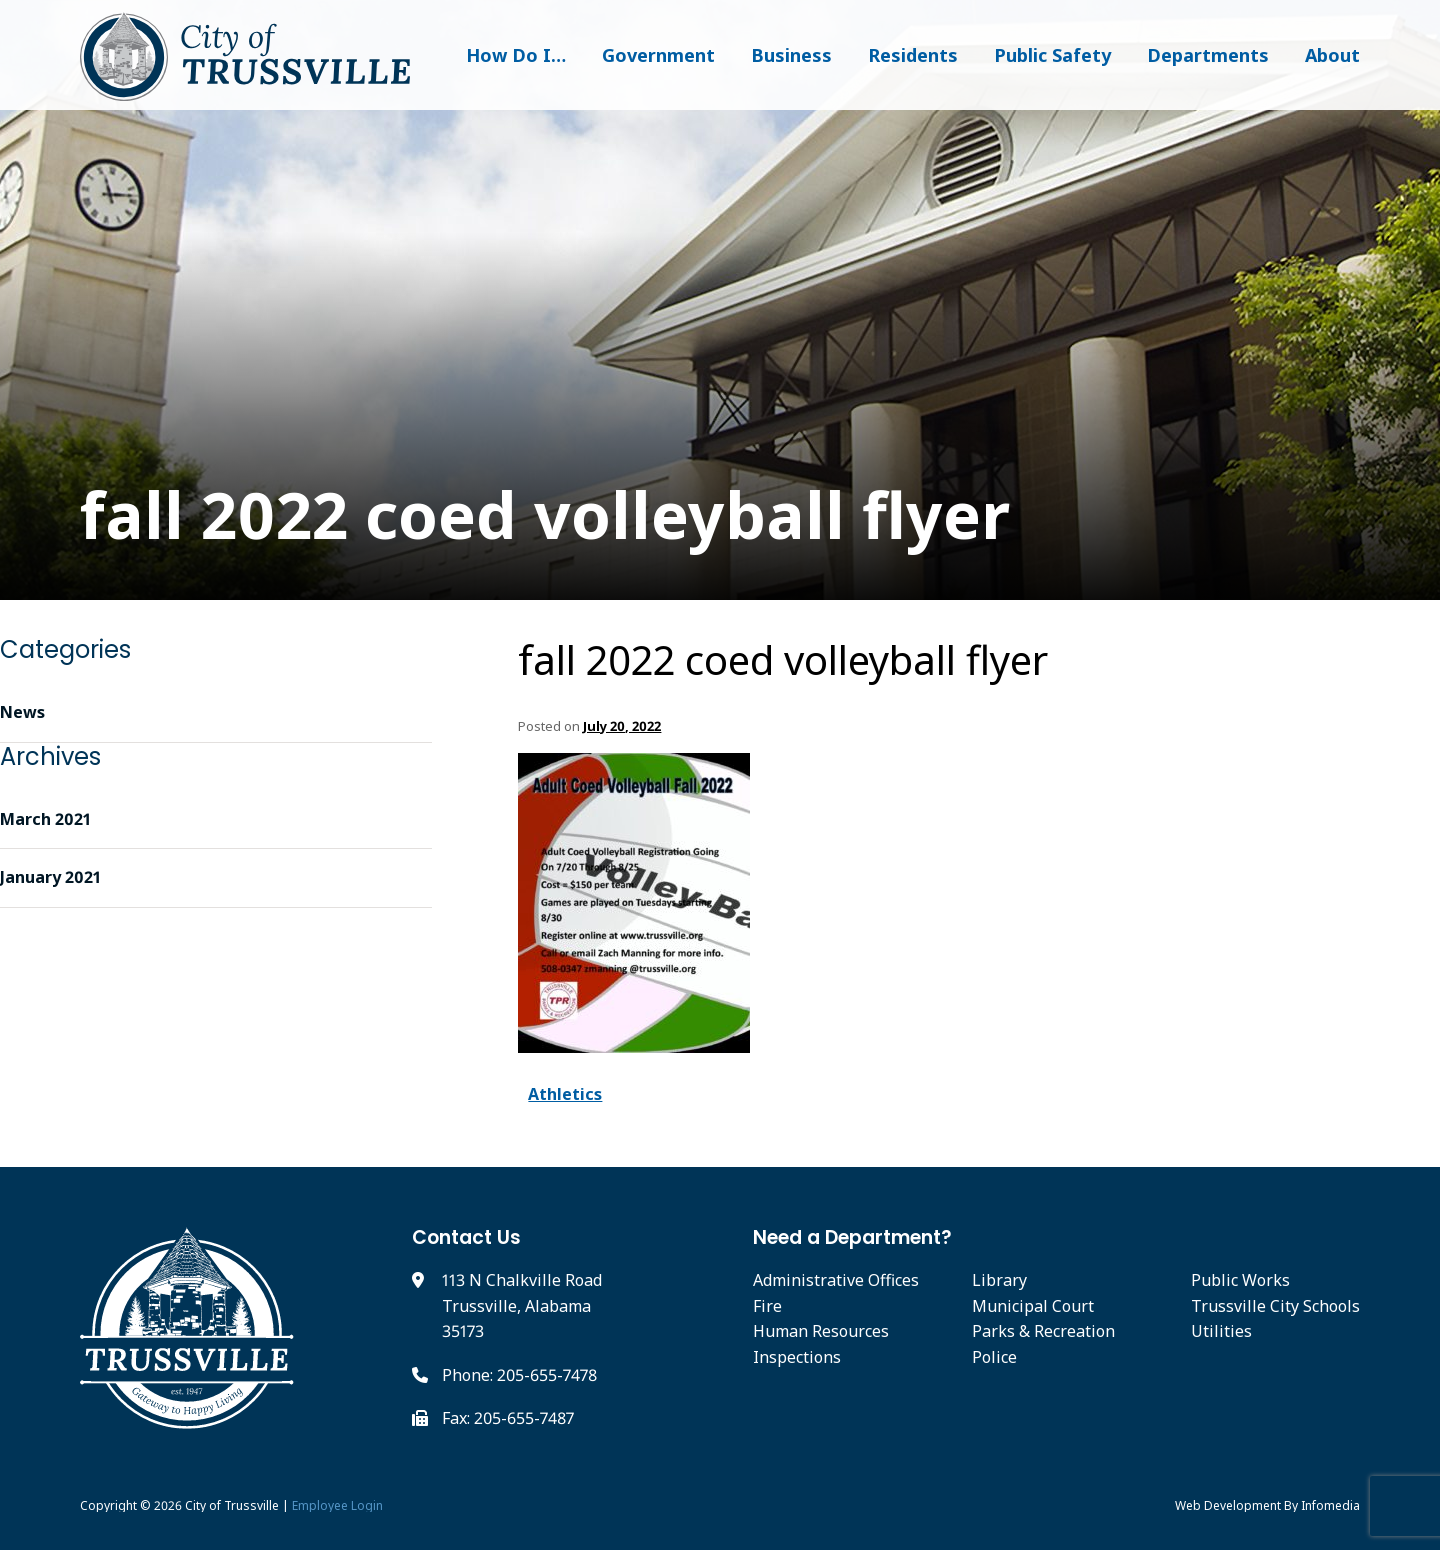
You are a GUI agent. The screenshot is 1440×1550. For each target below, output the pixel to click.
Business (791, 55)
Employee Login (337, 1505)
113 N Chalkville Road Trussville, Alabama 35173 (522, 1305)
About (1332, 55)
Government (658, 55)
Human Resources (821, 1331)
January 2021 (50, 877)
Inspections (797, 1357)
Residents (913, 55)
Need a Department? (852, 1237)
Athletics (565, 1094)
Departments (1208, 55)
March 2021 (45, 819)
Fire (767, 1306)
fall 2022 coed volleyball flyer (783, 660)
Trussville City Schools (1275, 1306)
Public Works (1240, 1280)
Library (999, 1280)
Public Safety (1052, 55)
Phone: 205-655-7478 (519, 1375)
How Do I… (516, 55)
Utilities (1221, 1331)
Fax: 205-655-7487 (508, 1418)
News (22, 712)
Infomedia (1330, 1505)
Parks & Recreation (1043, 1331)
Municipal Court (1033, 1306)
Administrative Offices (836, 1280)
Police (994, 1357)
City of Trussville (232, 1505)
